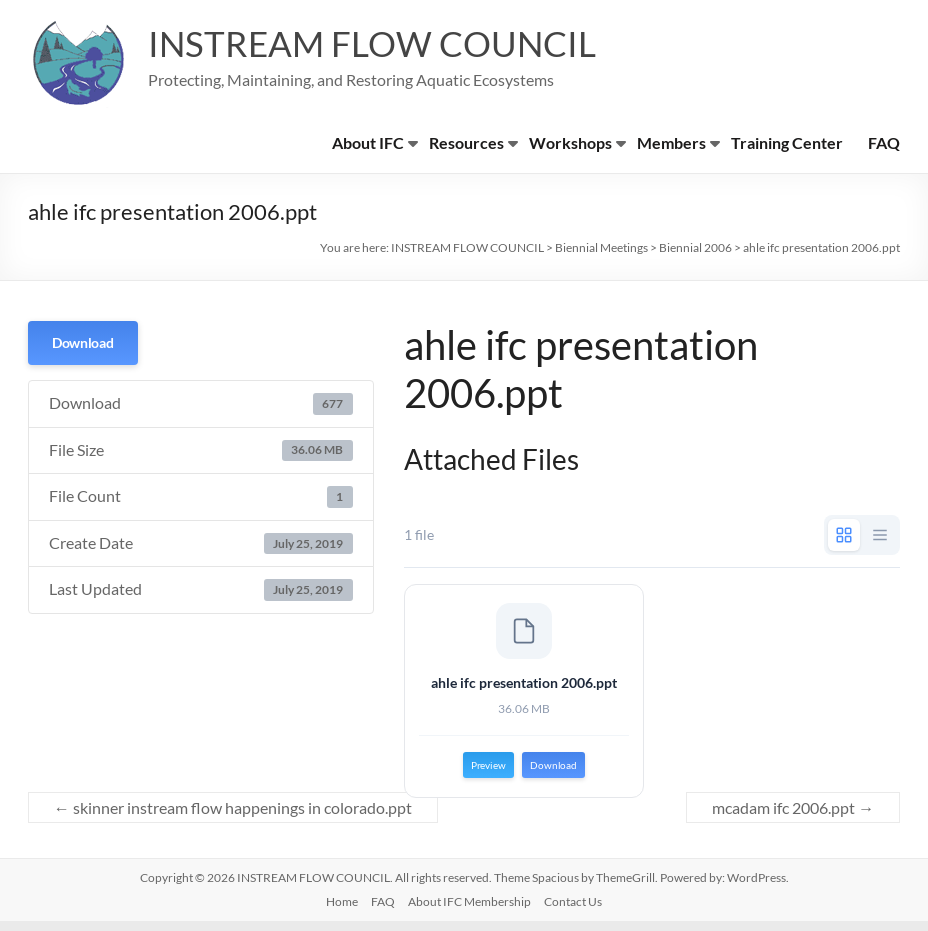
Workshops (570, 142)
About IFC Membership (469, 911)
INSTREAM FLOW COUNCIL (377, 43)
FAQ (884, 142)
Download (83, 342)
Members (671, 142)
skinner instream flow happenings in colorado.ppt (233, 817)
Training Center (787, 142)
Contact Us (573, 911)
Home (342, 911)
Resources (466, 142)
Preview (488, 770)
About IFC (368, 142)
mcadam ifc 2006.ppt (793, 817)
